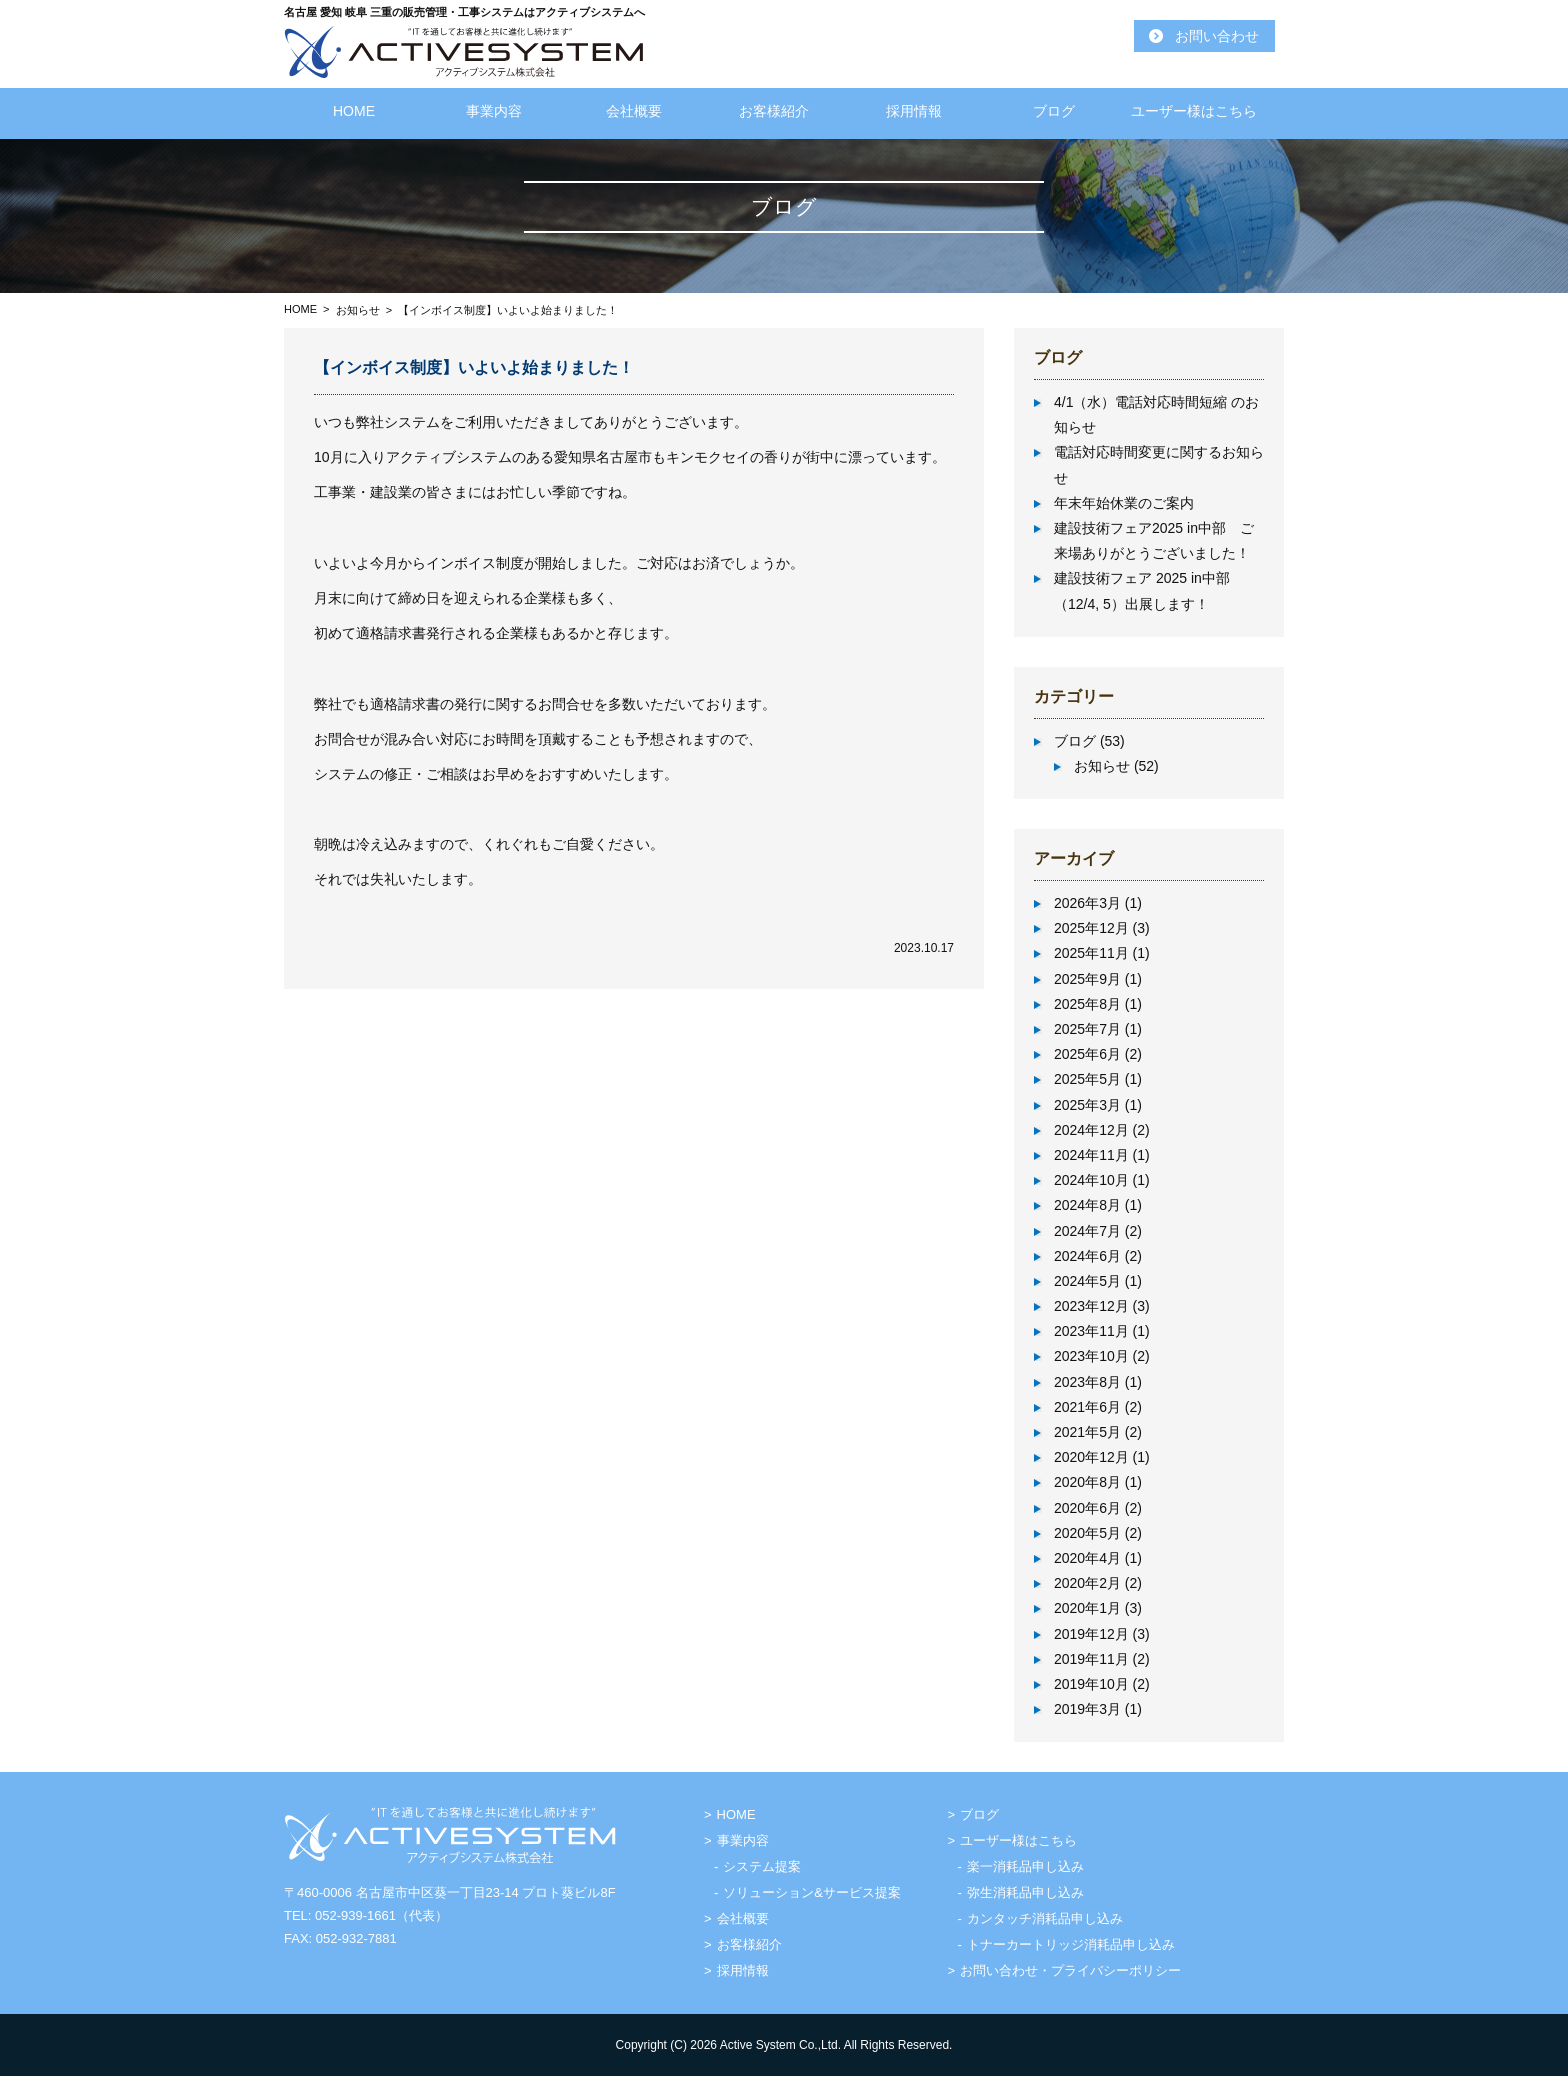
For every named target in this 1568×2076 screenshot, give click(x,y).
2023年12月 (1091, 1306)
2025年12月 (1091, 928)
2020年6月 (1087, 1508)
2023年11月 (1091, 1331)
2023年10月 (1091, 1356)
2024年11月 (1091, 1155)
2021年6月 (1087, 1407)
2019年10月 (1091, 1684)
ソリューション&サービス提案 (812, 1892)
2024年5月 (1087, 1281)
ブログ (1054, 111)
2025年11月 (1091, 953)
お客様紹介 (774, 111)
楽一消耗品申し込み (1025, 1866)
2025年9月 (1087, 979)
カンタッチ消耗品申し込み (1045, 1918)
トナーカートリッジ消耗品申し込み (1071, 1944)
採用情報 (914, 111)
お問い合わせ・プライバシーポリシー (1070, 1970)
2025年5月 (1087, 1079)
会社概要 (634, 111)
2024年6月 (1087, 1256)
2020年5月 (1087, 1533)
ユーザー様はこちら (1194, 111)
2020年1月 (1087, 1608)
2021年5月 (1087, 1432)
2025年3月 (1087, 1105)
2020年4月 (1087, 1558)
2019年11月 (1091, 1659)
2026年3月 (1087, 903)
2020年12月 (1091, 1457)
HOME (354, 111)
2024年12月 (1091, 1130)
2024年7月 (1087, 1231)
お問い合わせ (1217, 36)
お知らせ (358, 310)
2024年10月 (1091, 1180)
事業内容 (494, 111)
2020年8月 (1087, 1482)
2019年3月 (1087, 1709)
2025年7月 (1087, 1029)
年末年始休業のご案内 (1124, 503)
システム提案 (762, 1866)
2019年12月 (1091, 1634)
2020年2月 (1087, 1583)
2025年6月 (1087, 1054)
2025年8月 (1087, 1004)
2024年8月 (1087, 1205)
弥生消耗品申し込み (1025, 1892)
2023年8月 (1087, 1382)
